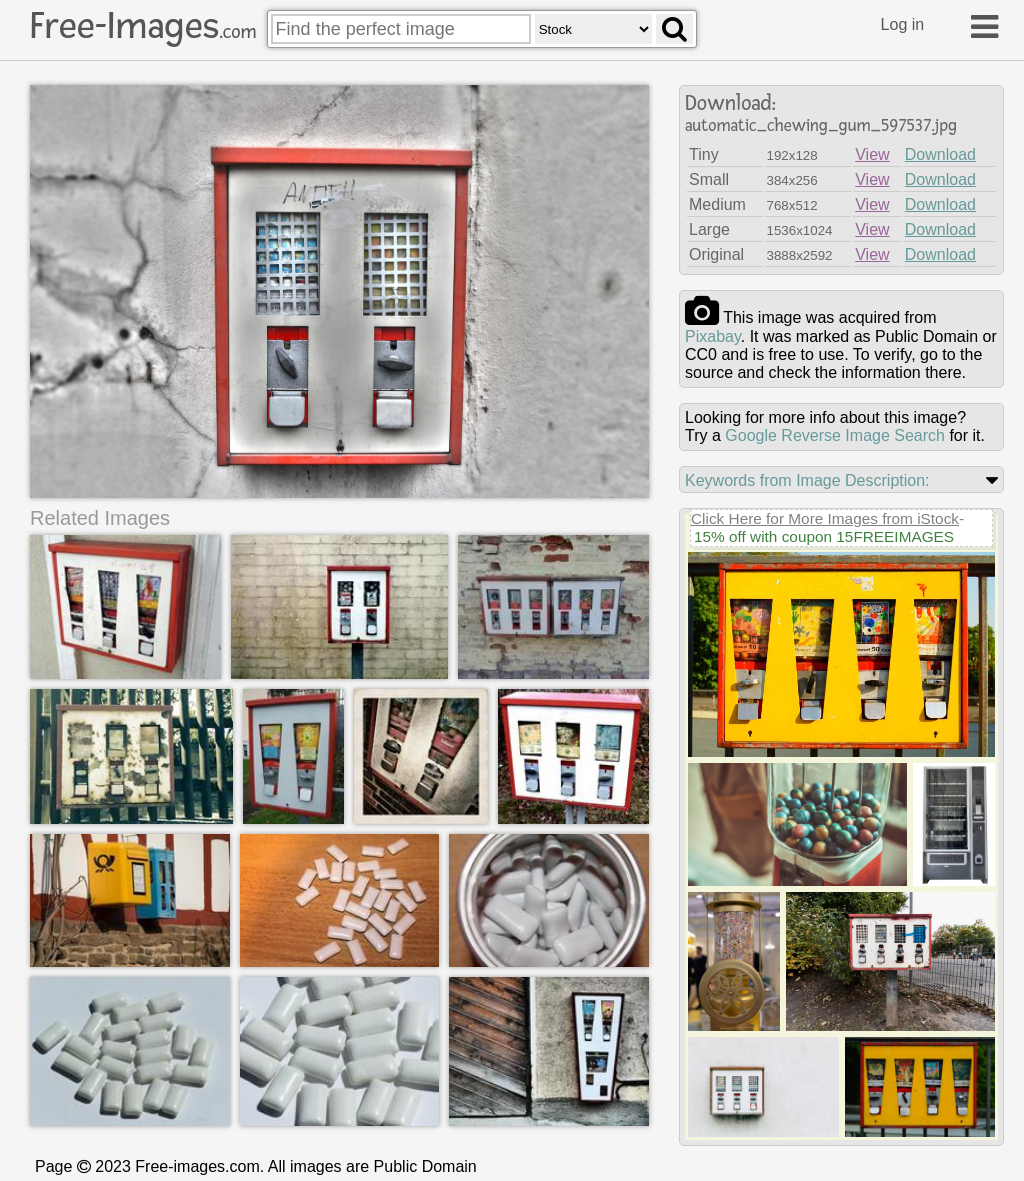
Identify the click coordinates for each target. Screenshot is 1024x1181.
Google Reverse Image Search (835, 435)
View (872, 154)
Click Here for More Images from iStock (825, 518)
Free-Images (143, 26)
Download (940, 154)
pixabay (713, 336)
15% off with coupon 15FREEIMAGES (824, 536)
